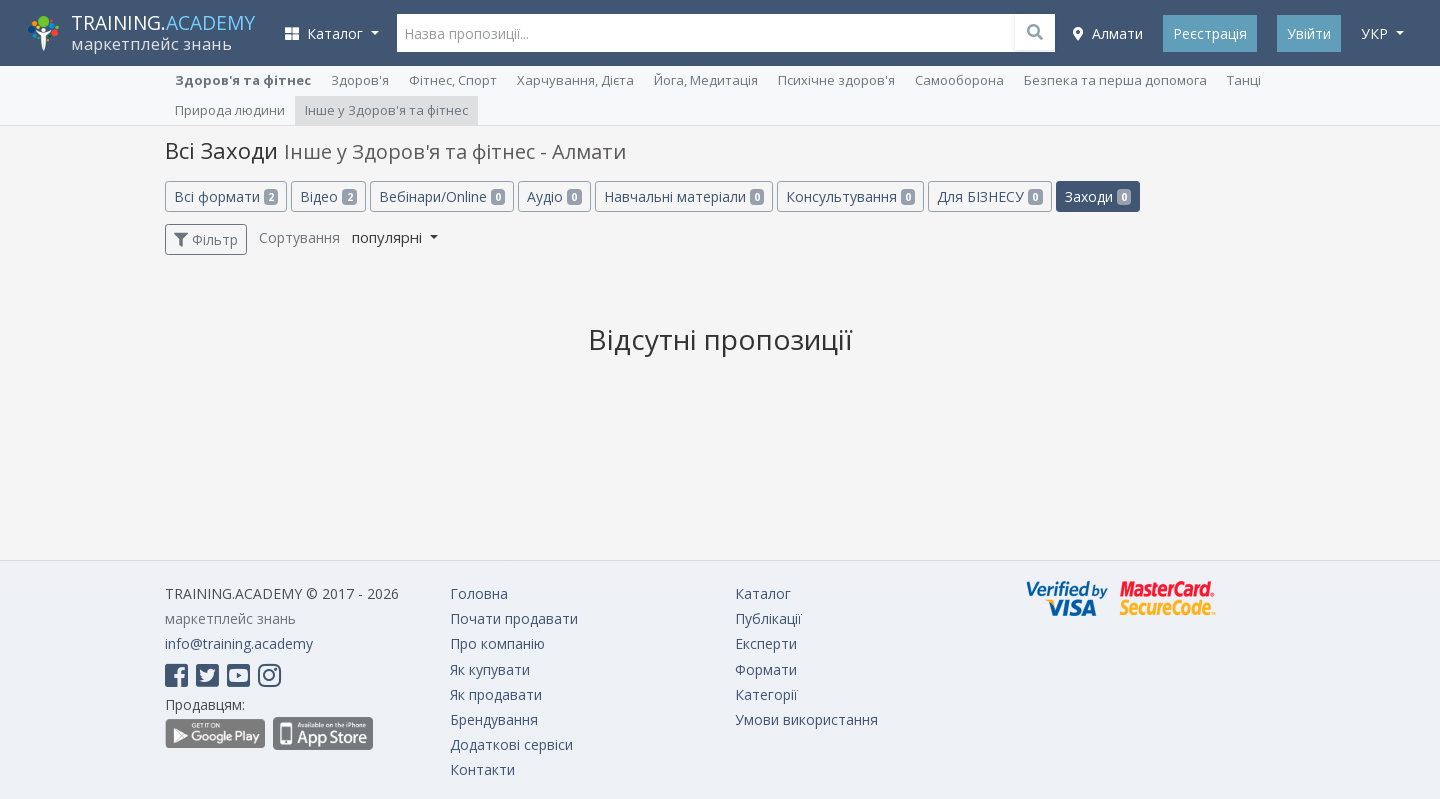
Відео (328, 196)
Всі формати (226, 196)
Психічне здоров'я (836, 80)
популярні (389, 237)
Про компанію (497, 643)
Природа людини (230, 110)
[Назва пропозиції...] (726, 33)
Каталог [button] (326, 33)
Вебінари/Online (442, 196)
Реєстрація (1210, 33)
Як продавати (496, 694)
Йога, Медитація (706, 80)
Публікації (768, 618)
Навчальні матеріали (684, 196)
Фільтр (206, 239)
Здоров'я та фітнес (243, 80)
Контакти (482, 769)
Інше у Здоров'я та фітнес (386, 110)
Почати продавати (514, 618)
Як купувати (490, 669)
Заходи (1098, 196)
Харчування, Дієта (575, 80)
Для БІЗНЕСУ (989, 196)
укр (1376, 33)
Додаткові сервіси (511, 744)
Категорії (766, 694)
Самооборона (959, 80)
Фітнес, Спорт (453, 80)
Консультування (850, 196)
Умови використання (806, 719)
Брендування (494, 719)
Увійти (1309, 33)
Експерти (766, 643)
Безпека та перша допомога (1115, 80)
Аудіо (554, 196)
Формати (766, 669)
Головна (479, 593)
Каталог (763, 593)
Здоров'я (360, 80)
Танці (1244, 80)
